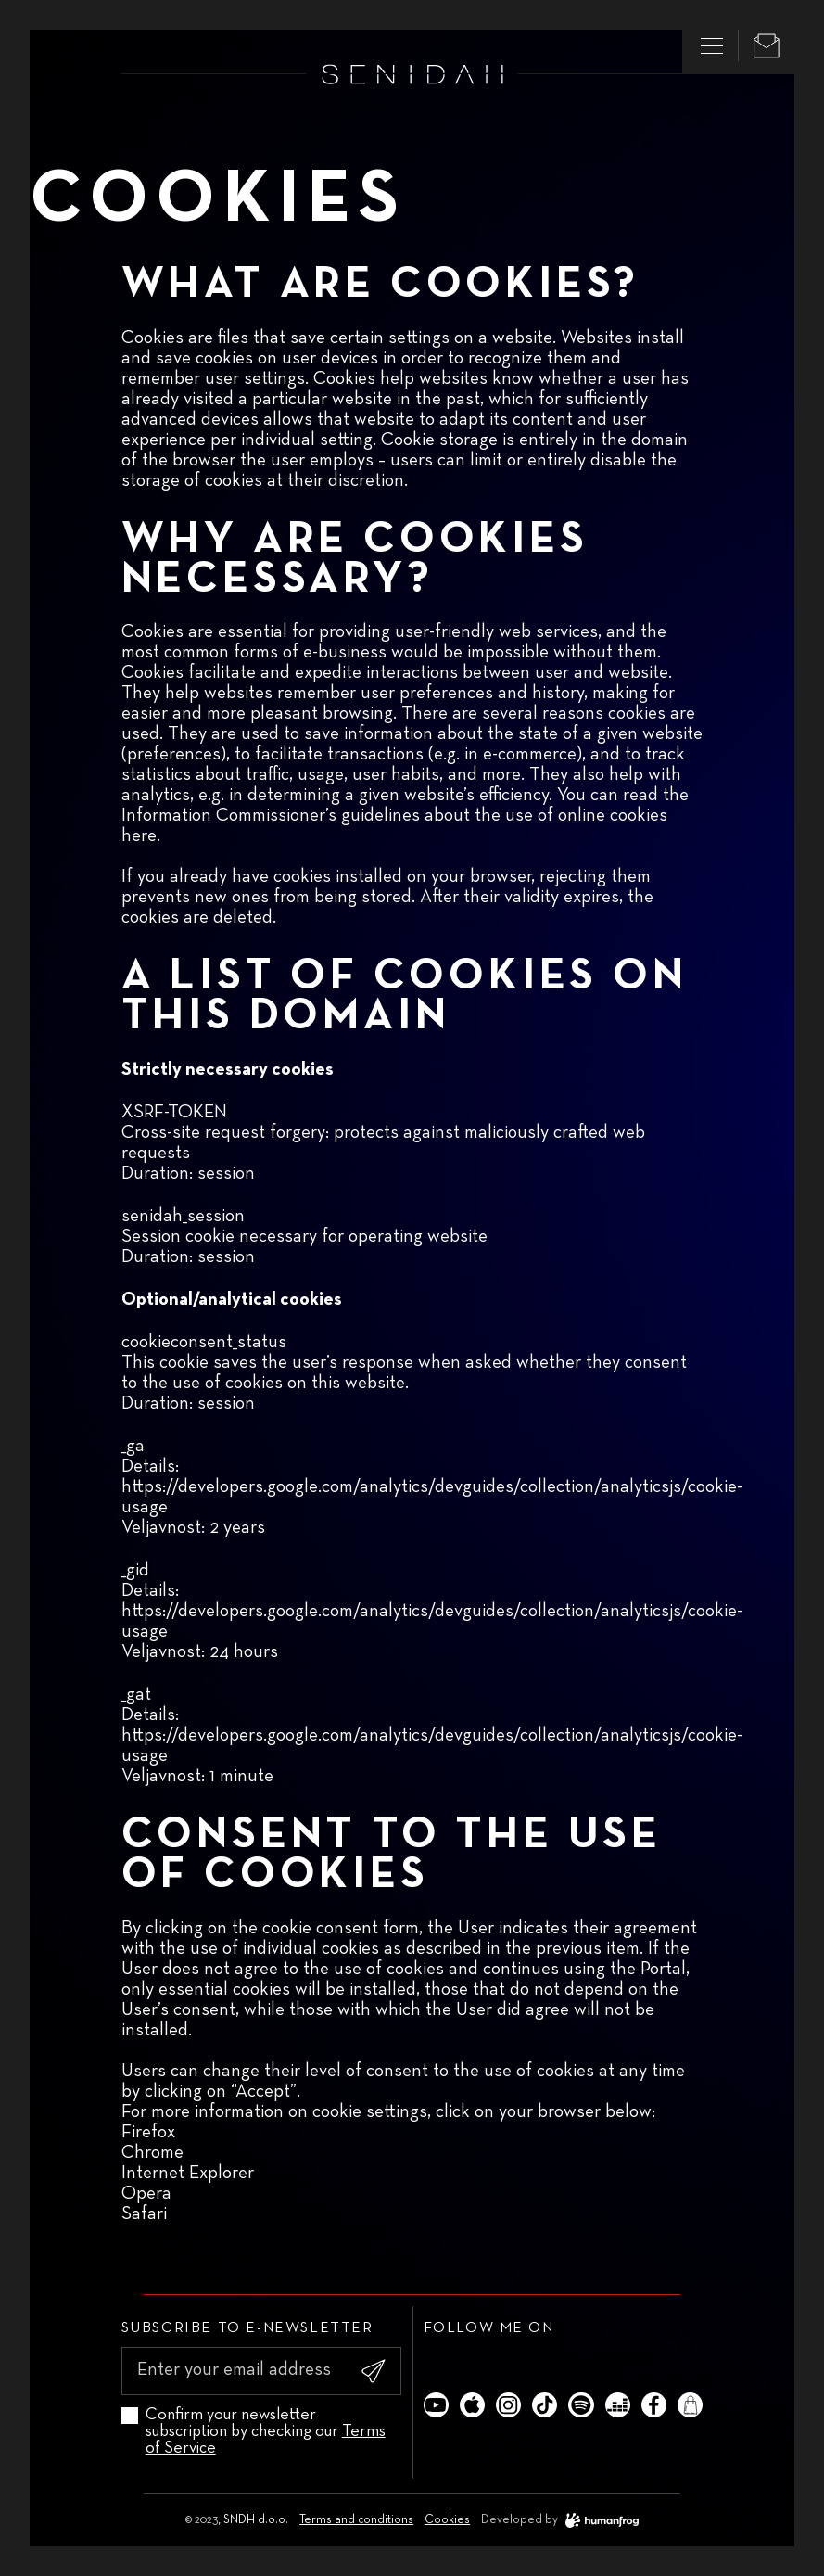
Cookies (447, 2520)
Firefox (148, 2132)
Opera (146, 2193)
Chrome (152, 2152)
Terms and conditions (356, 2520)
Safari (144, 2213)
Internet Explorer (187, 2172)
